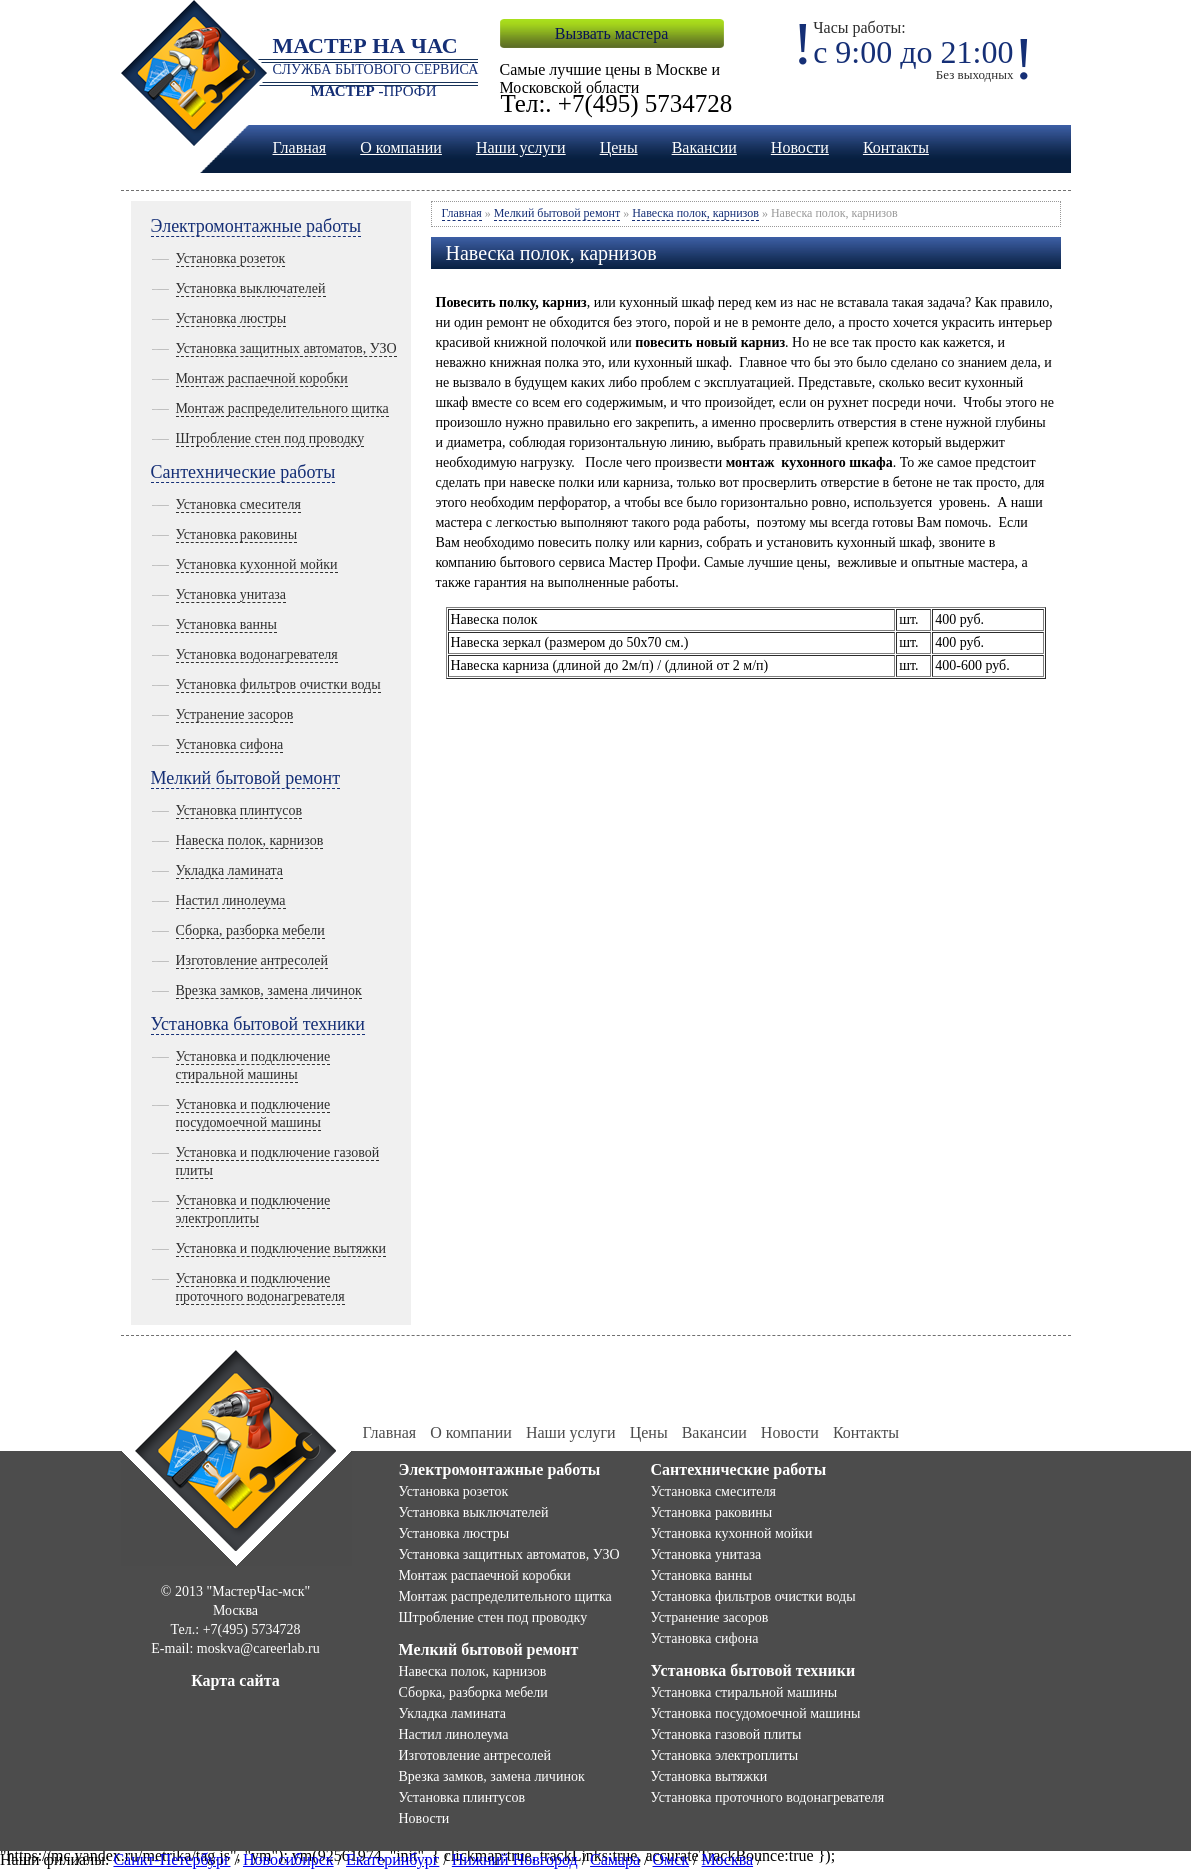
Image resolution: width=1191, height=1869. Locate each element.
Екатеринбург (392, 1859)
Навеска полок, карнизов (250, 840)
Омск (671, 1859)
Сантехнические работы (243, 472)
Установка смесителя (238, 504)
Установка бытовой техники (258, 1024)
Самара (615, 1859)
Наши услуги (521, 147)
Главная (300, 147)
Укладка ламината (230, 870)
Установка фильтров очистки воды (278, 684)
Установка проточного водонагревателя (768, 1797)
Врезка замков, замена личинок (269, 990)
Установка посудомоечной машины (756, 1713)
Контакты (896, 147)
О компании (401, 147)
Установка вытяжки (709, 1776)
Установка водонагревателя (257, 654)
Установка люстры (231, 318)
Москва (728, 1859)
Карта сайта (235, 1680)
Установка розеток (231, 258)
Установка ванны (226, 624)
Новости (800, 147)
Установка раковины (237, 534)
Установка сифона (230, 744)
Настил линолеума (231, 900)
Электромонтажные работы (256, 226)
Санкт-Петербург (171, 1859)
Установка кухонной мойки (257, 564)
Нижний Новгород (515, 1859)
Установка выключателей (251, 288)
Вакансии (704, 147)
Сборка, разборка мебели (250, 930)
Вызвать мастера (611, 33)
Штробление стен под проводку (270, 438)
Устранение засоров (235, 714)
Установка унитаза (231, 594)
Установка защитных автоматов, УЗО (286, 348)
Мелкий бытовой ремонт (246, 778)
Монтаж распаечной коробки (262, 378)
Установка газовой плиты (726, 1734)
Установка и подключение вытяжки (281, 1248)
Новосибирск (288, 1859)
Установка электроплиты (725, 1755)
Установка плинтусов (239, 810)
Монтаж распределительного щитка (282, 408)
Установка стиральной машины (744, 1692)
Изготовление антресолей (252, 960)
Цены (619, 147)
